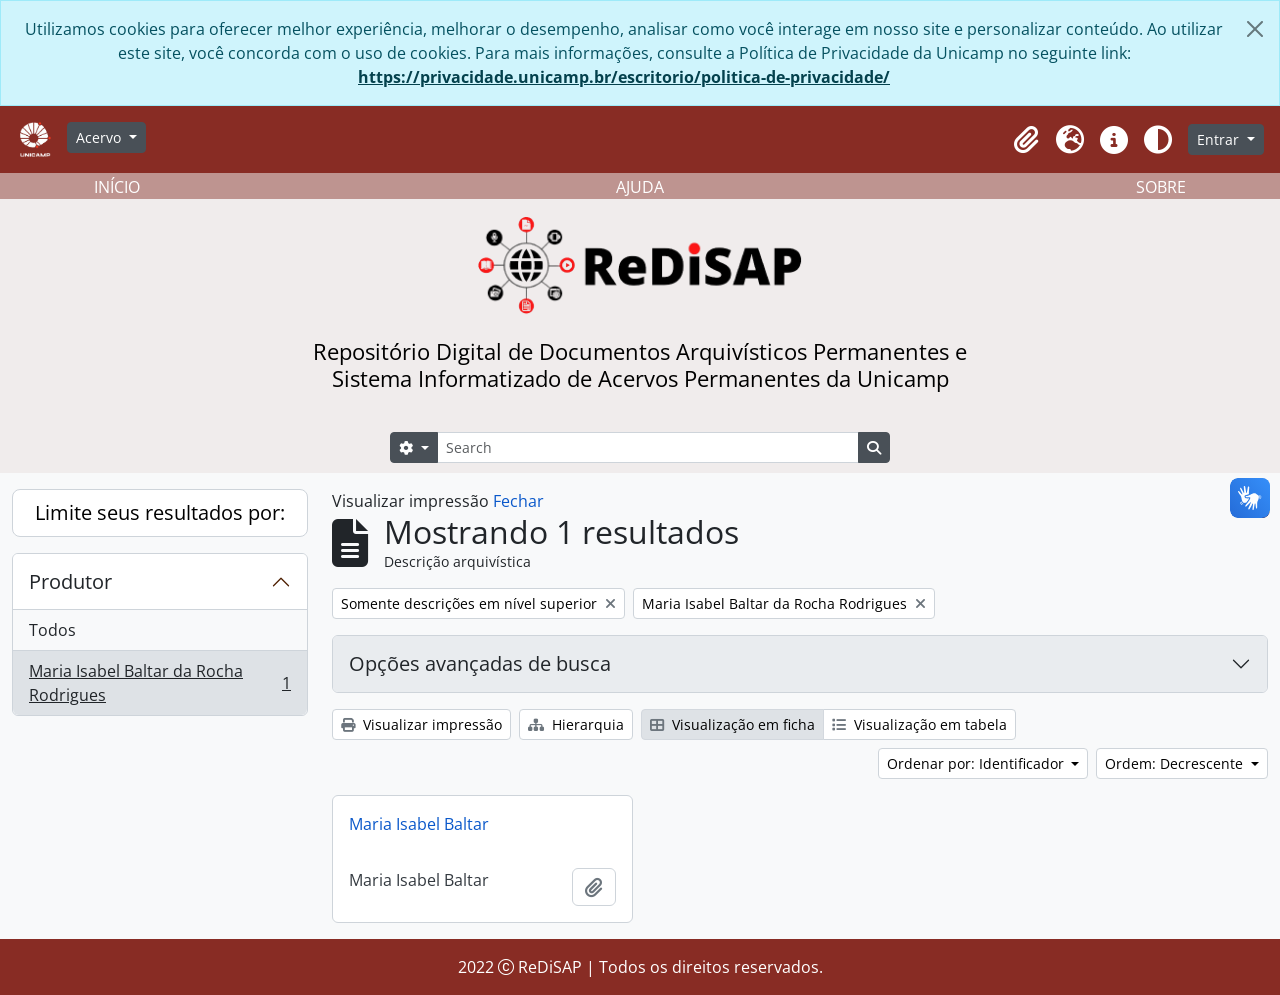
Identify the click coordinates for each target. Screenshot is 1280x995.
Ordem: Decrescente (1176, 763)
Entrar (1220, 139)
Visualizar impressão (421, 724)
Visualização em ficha (732, 724)
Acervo (100, 137)
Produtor (70, 581)
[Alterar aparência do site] (1158, 140)
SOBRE (1161, 187)
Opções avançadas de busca (480, 663)
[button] (1026, 140)
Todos (52, 630)
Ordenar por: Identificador (977, 763)
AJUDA (640, 187)
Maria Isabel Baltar (419, 824)
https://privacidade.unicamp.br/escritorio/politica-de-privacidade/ (624, 77)
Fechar (518, 501)
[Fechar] (1255, 29)
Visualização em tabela (919, 724)
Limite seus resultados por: (160, 512)
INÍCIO (117, 187)
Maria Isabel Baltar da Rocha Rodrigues (159, 683)
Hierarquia (576, 724)
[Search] (648, 447)
